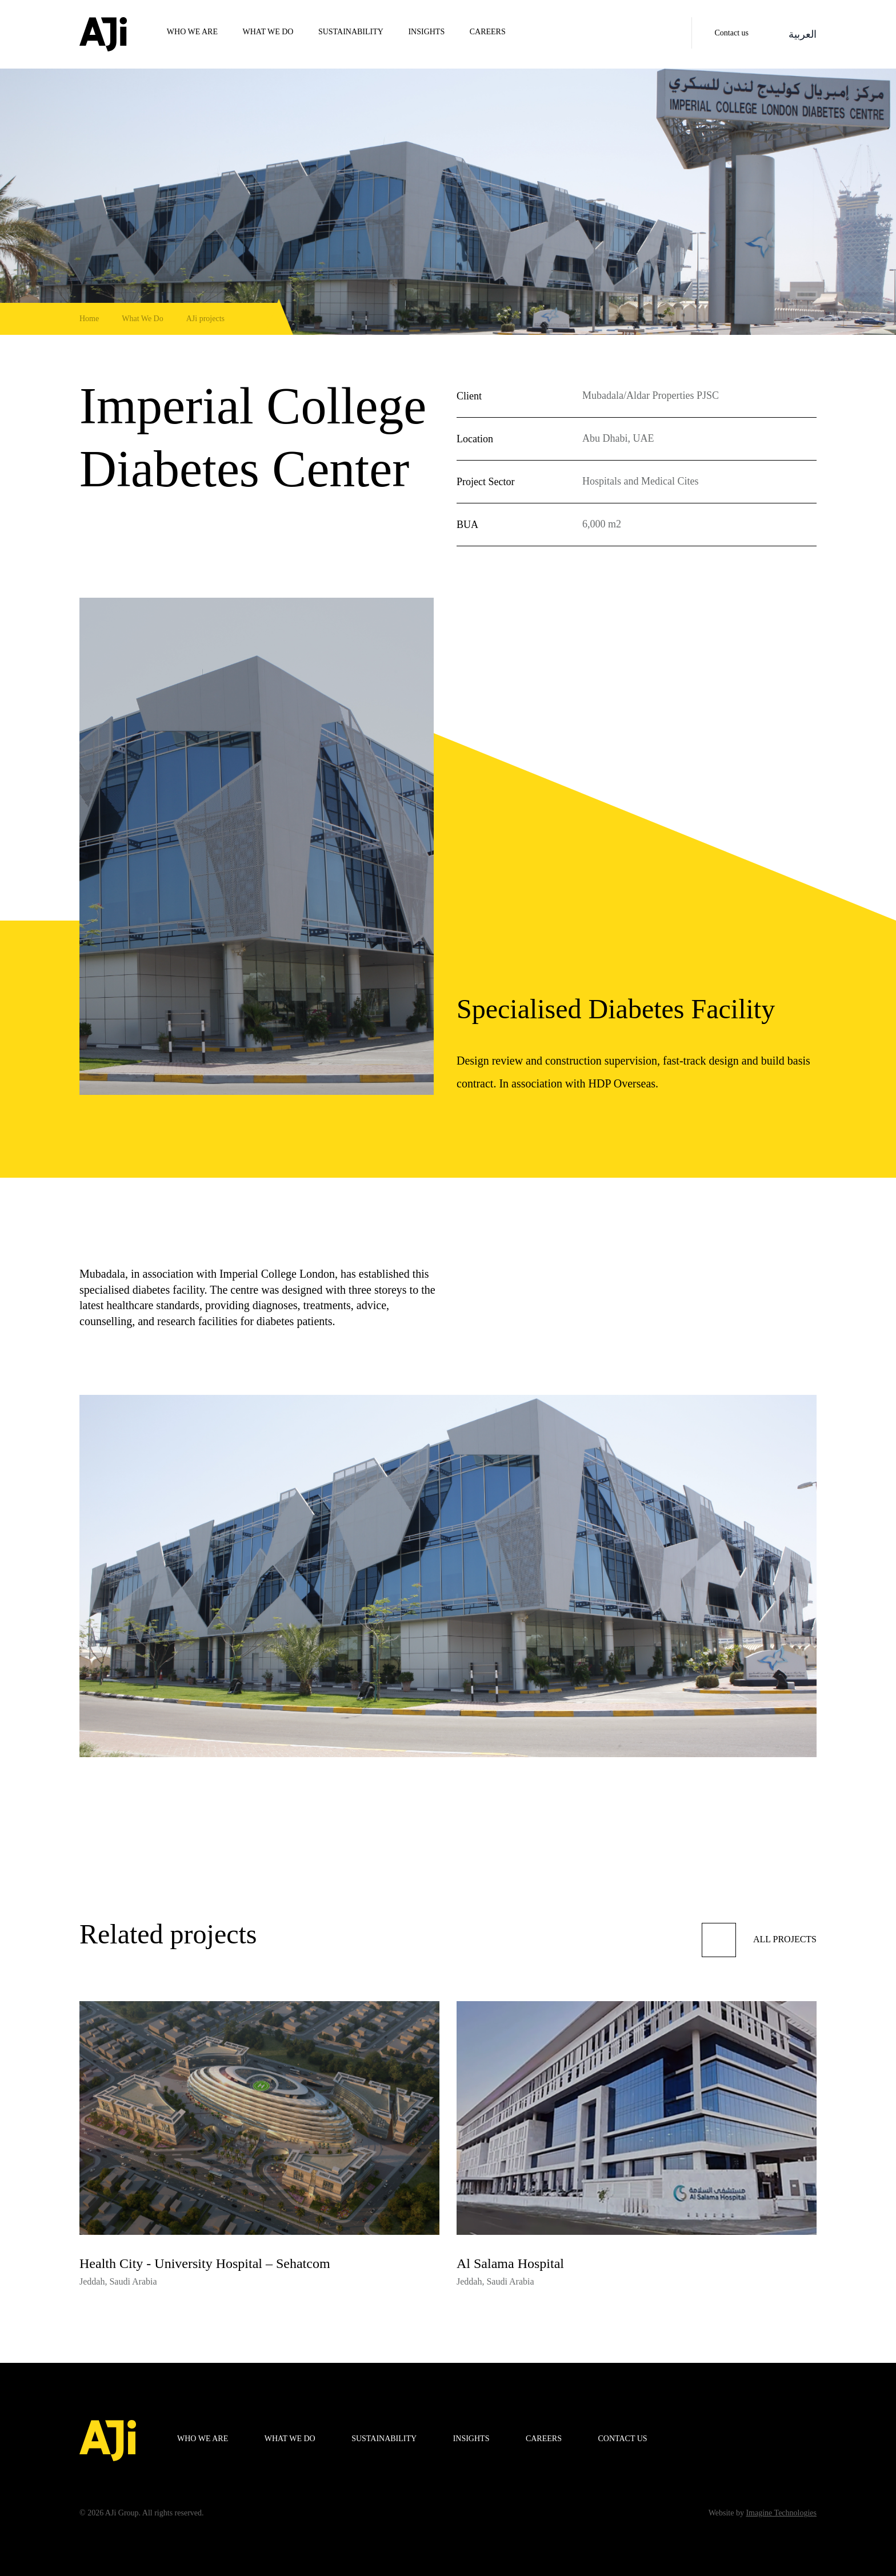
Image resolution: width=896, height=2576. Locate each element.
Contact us (732, 33)
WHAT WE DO (268, 31)
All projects (759, 1940)
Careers (488, 31)
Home (89, 318)
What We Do (142, 318)
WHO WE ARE (192, 31)
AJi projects (205, 318)
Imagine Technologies (781, 2513)
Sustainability (350, 31)
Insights (426, 31)
